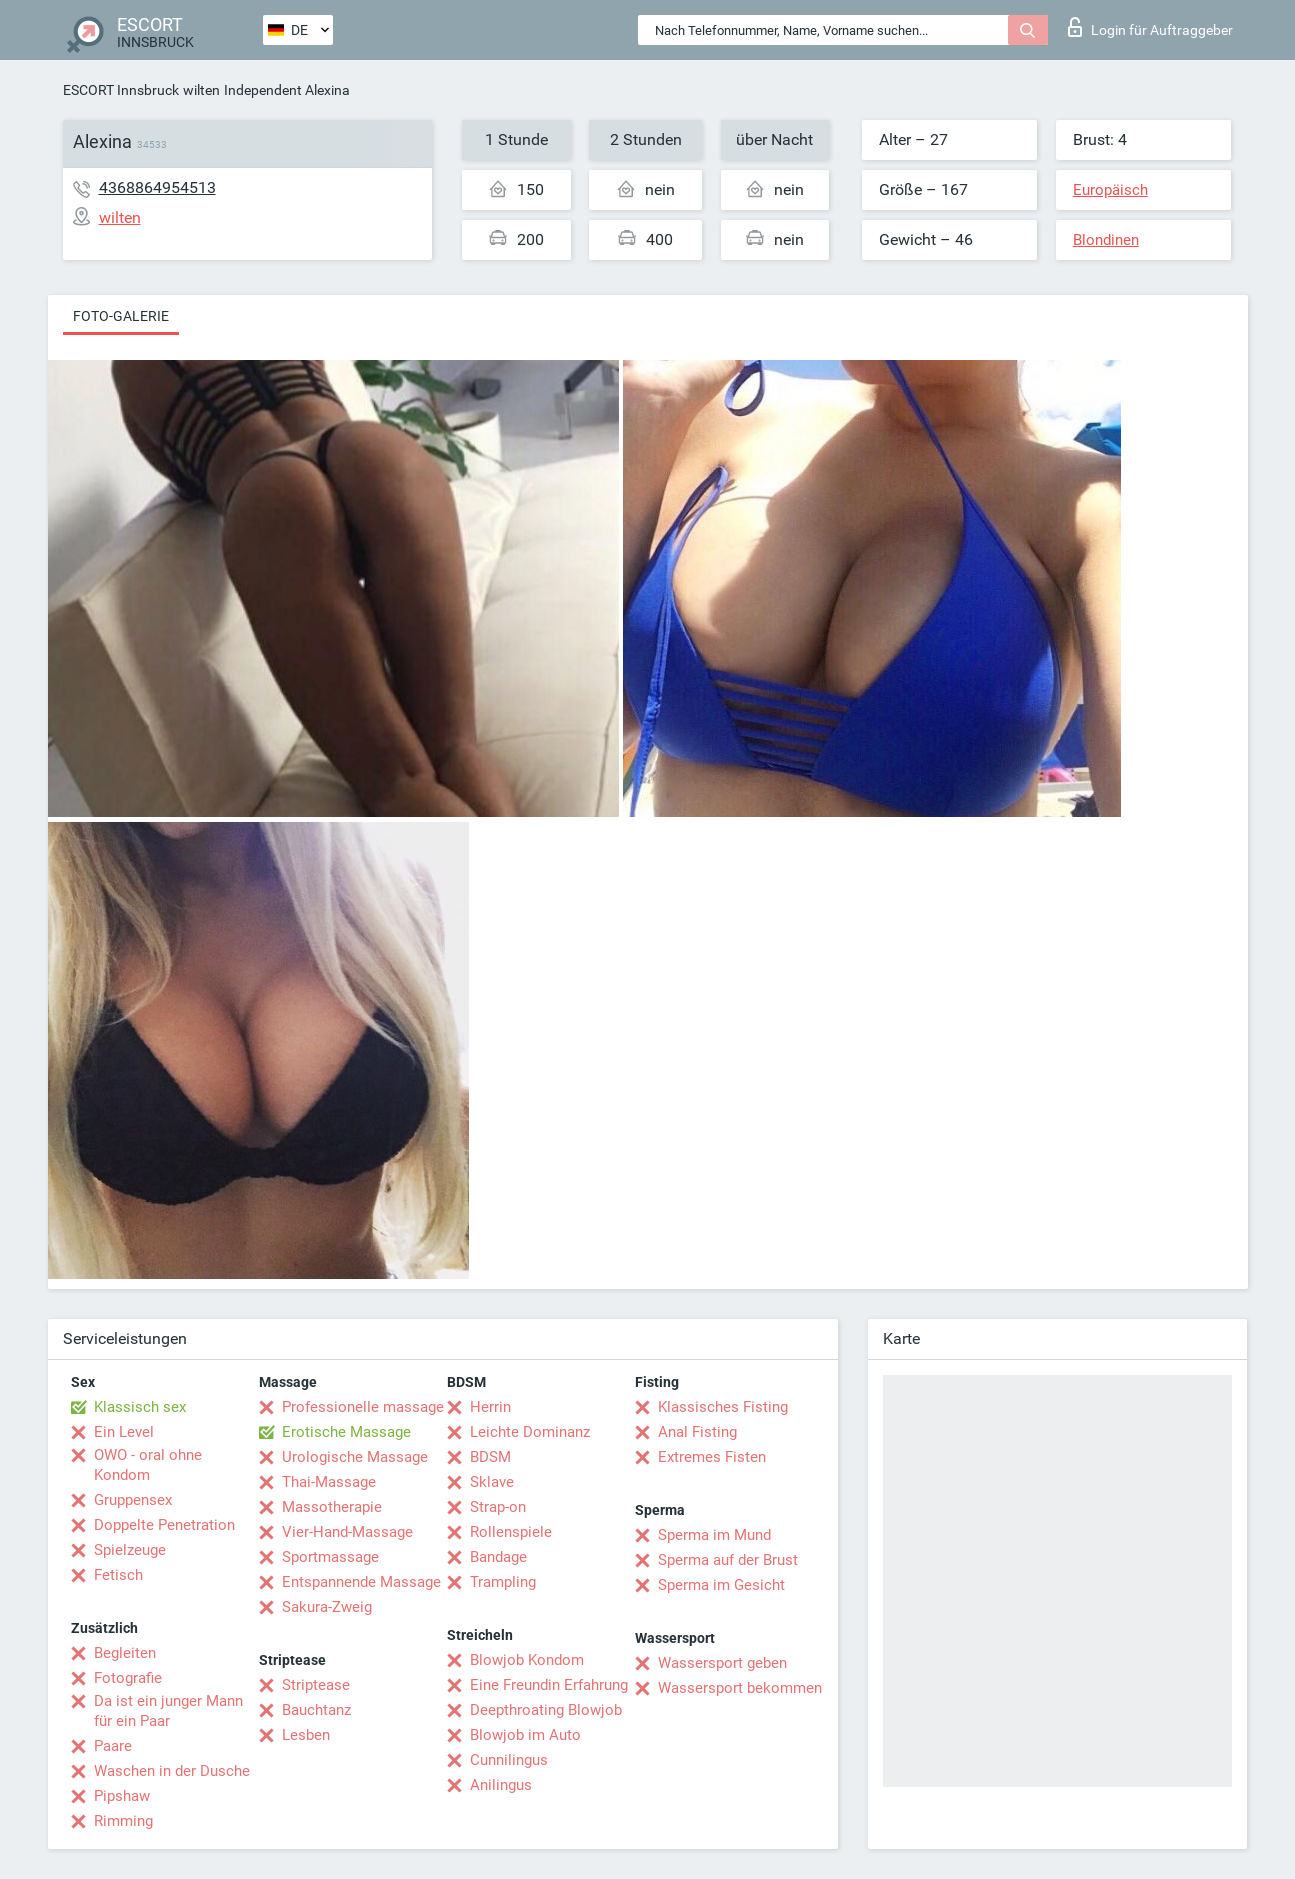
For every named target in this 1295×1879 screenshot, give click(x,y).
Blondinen (1106, 240)
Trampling (503, 1582)
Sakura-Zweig (327, 1607)
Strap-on (498, 1507)
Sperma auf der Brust (728, 1560)
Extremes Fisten (712, 1457)
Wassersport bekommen (740, 1688)
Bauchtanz (316, 1710)
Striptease (316, 1685)
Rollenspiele (511, 1532)
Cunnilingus (509, 1760)
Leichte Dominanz (530, 1432)
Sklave (492, 1482)
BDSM (490, 1457)
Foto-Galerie (121, 316)
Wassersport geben (722, 1663)
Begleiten (125, 1653)
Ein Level (124, 1432)
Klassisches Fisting (723, 1407)
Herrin (490, 1407)
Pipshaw (122, 1796)
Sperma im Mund (714, 1535)
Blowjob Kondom (527, 1660)
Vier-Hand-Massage (347, 1532)
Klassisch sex (140, 1407)
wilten (201, 90)
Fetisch (118, 1575)
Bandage (498, 1557)
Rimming (123, 1821)
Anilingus (501, 1785)
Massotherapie (332, 1507)
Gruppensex (133, 1500)
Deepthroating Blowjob (546, 1710)
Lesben (306, 1735)
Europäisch (1110, 190)
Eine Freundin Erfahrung (549, 1685)
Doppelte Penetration (164, 1525)
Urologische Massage (355, 1457)
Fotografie (128, 1678)
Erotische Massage (346, 1432)
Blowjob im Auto (525, 1735)
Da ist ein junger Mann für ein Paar (168, 1711)
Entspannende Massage (361, 1582)
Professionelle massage (363, 1407)
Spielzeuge (130, 1550)
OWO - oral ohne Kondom (148, 1465)
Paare (113, 1746)
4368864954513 (157, 187)
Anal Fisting (697, 1432)
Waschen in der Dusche (172, 1771)
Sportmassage (330, 1557)
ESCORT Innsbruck (121, 90)
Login (1150, 27)
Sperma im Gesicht (721, 1585)
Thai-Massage (329, 1482)
